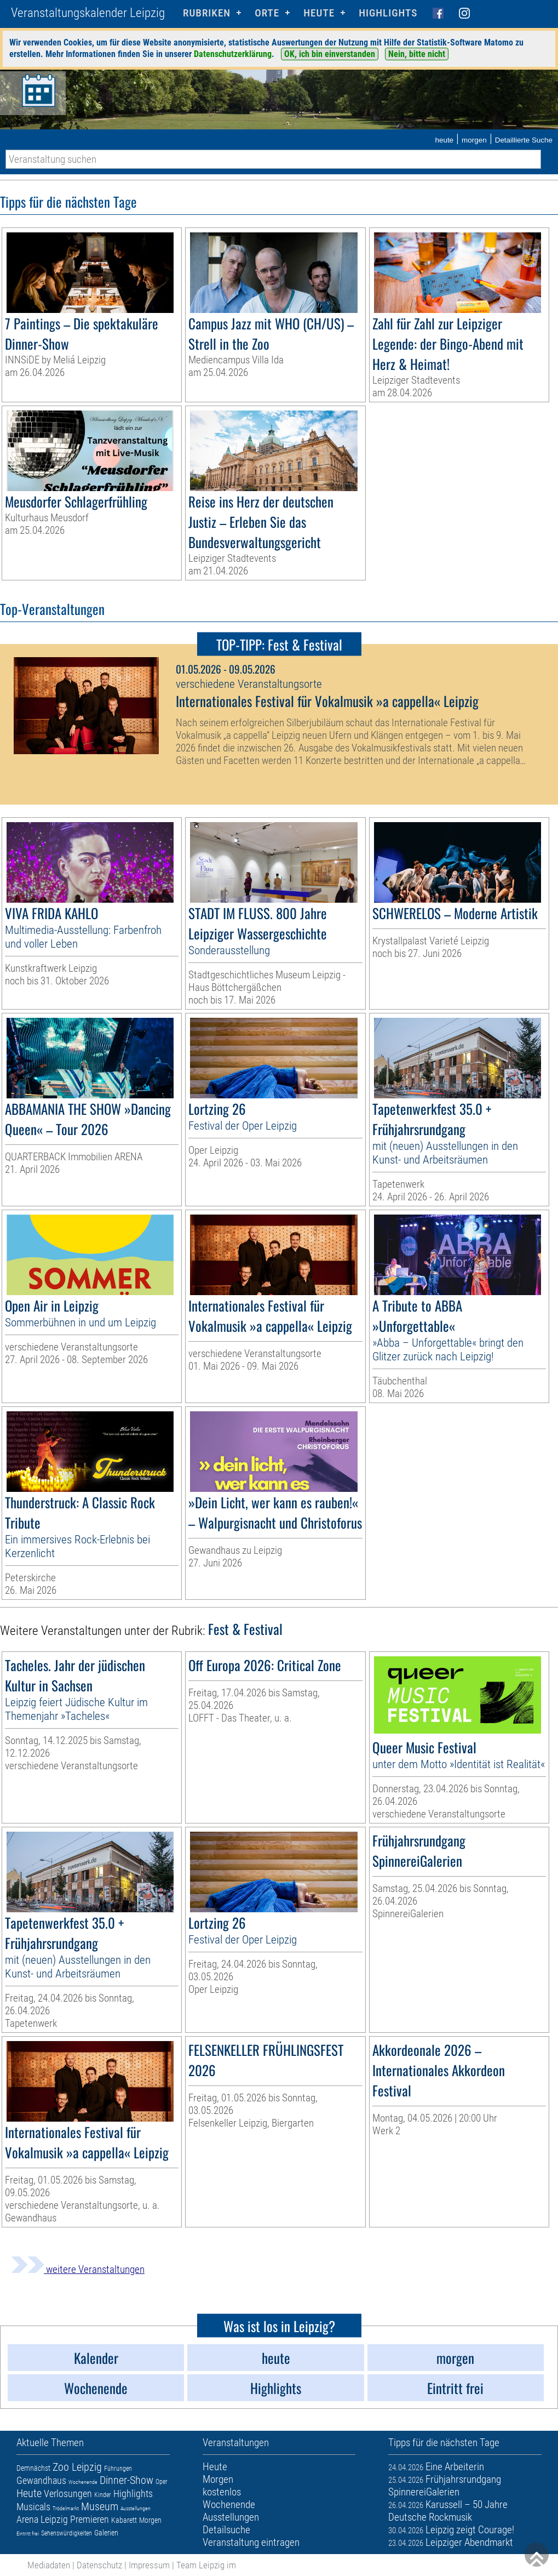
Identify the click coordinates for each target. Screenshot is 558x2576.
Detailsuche (226, 2529)
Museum (99, 2506)
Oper (162, 2482)
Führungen (118, 2468)
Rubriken (207, 13)
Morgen (150, 2520)
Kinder (102, 2495)
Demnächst (33, 2468)
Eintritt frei (27, 2534)
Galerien (106, 2532)
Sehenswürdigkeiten (66, 2533)
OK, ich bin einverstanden (329, 54)
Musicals (33, 2506)
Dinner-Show (126, 2480)
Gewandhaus (41, 2480)
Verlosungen (68, 2493)
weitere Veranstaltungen (78, 2269)
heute (444, 140)
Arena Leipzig (42, 2519)
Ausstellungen (135, 2508)
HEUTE (319, 13)
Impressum (149, 2565)
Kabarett (124, 2520)
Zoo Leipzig (77, 2467)
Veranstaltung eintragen (251, 2542)
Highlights (388, 13)
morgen (474, 140)
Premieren (89, 2519)
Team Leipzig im (206, 2565)
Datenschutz (99, 2565)
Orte (267, 13)
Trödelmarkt (66, 2508)
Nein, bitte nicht (416, 54)
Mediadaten (48, 2565)
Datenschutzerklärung (233, 54)
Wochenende (82, 2482)
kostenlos (222, 2492)
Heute (29, 2493)
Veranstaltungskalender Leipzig (88, 12)
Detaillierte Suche (524, 140)
